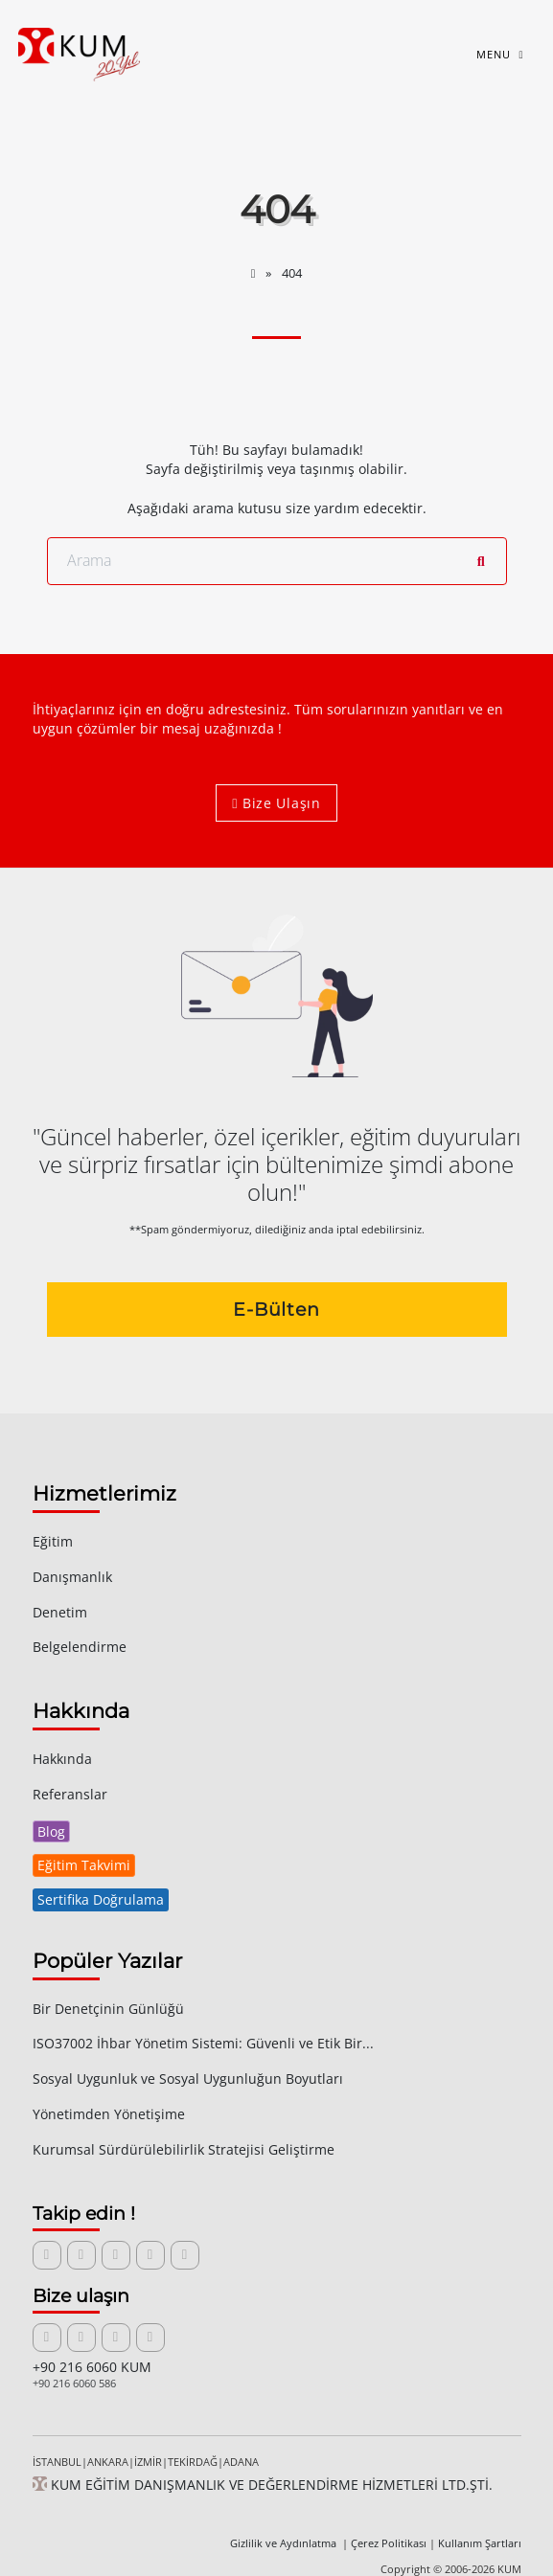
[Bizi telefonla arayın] (116, 2337)
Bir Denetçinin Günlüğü (108, 2009)
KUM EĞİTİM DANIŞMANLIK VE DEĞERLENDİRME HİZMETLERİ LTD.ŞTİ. (263, 2484)
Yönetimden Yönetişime (109, 2114)
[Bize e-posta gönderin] (47, 2337)
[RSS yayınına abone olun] (185, 2255)
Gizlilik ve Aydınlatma (284, 2543)
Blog (51, 1831)
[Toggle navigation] (499, 55)
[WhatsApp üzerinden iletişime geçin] (150, 2337)
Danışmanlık (72, 1577)
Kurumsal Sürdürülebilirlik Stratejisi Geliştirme (183, 2149)
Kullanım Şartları (479, 2543)
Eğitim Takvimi (83, 1865)
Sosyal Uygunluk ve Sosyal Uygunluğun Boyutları (188, 2078)
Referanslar (70, 1794)
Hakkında (62, 1759)
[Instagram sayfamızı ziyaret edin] (150, 2255)
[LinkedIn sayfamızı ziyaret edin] (47, 2255)
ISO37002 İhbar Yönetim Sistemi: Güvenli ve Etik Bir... (203, 2043)
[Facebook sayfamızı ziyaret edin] (116, 2255)
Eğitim (53, 1541)
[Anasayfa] (255, 273)
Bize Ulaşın (276, 803)
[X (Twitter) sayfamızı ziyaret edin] (81, 2255)
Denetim (60, 1612)
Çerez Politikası (388, 2543)
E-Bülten (277, 1309)
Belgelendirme (80, 1647)
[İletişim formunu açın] (81, 2337)
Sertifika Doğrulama (100, 1899)
